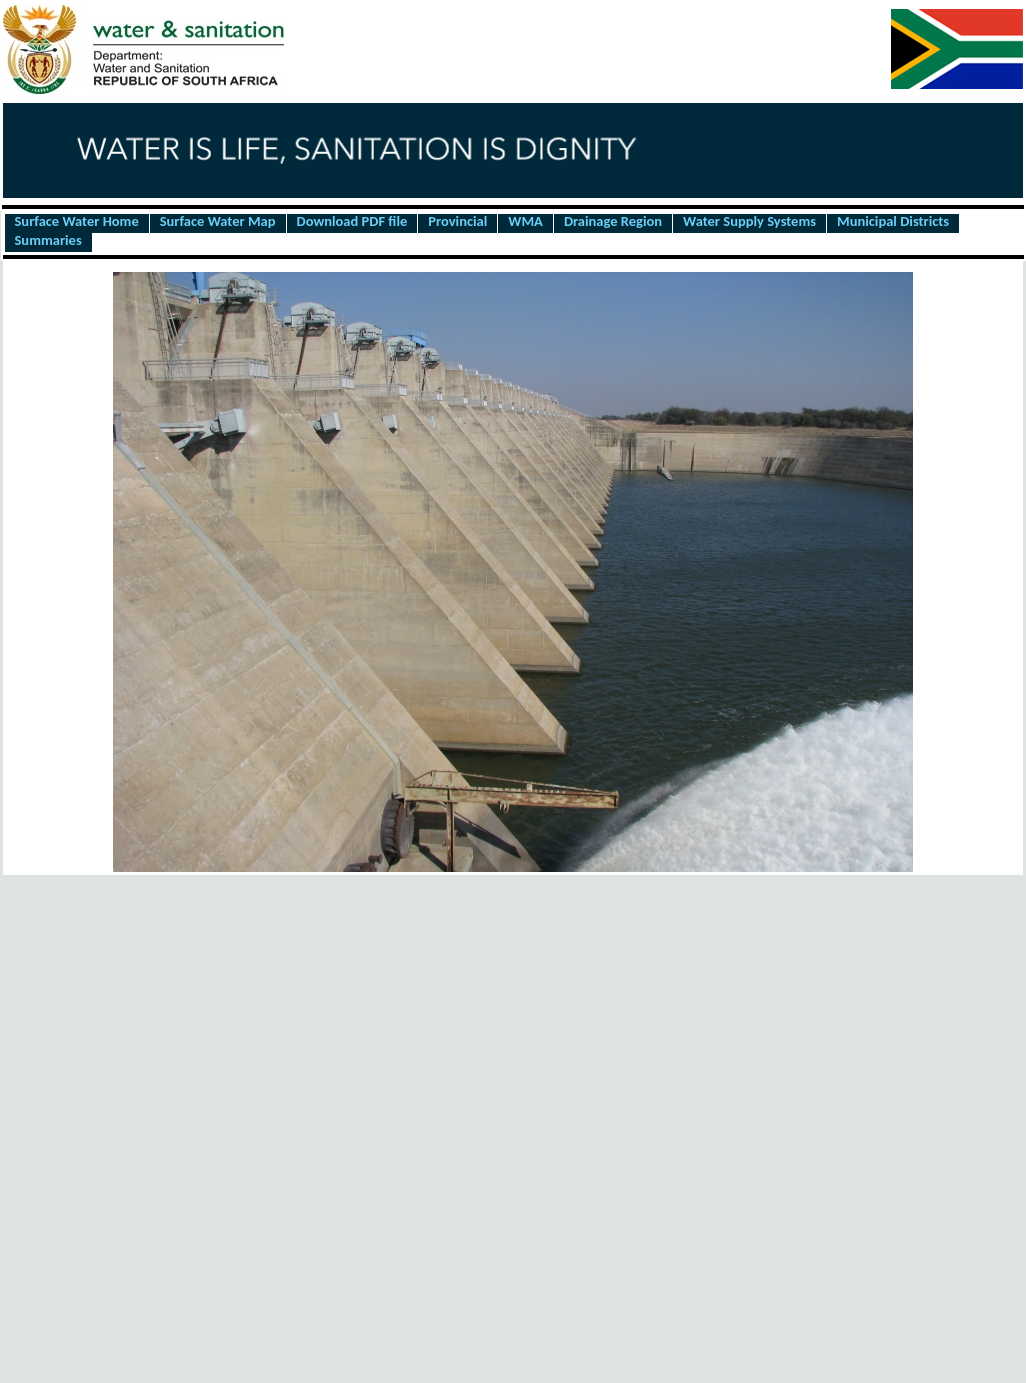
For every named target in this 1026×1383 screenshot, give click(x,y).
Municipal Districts (893, 222)
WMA (525, 222)
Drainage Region (613, 222)
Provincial (457, 222)
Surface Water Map (218, 222)
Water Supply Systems (749, 222)
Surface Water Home (77, 222)
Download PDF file (352, 222)
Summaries (48, 241)
